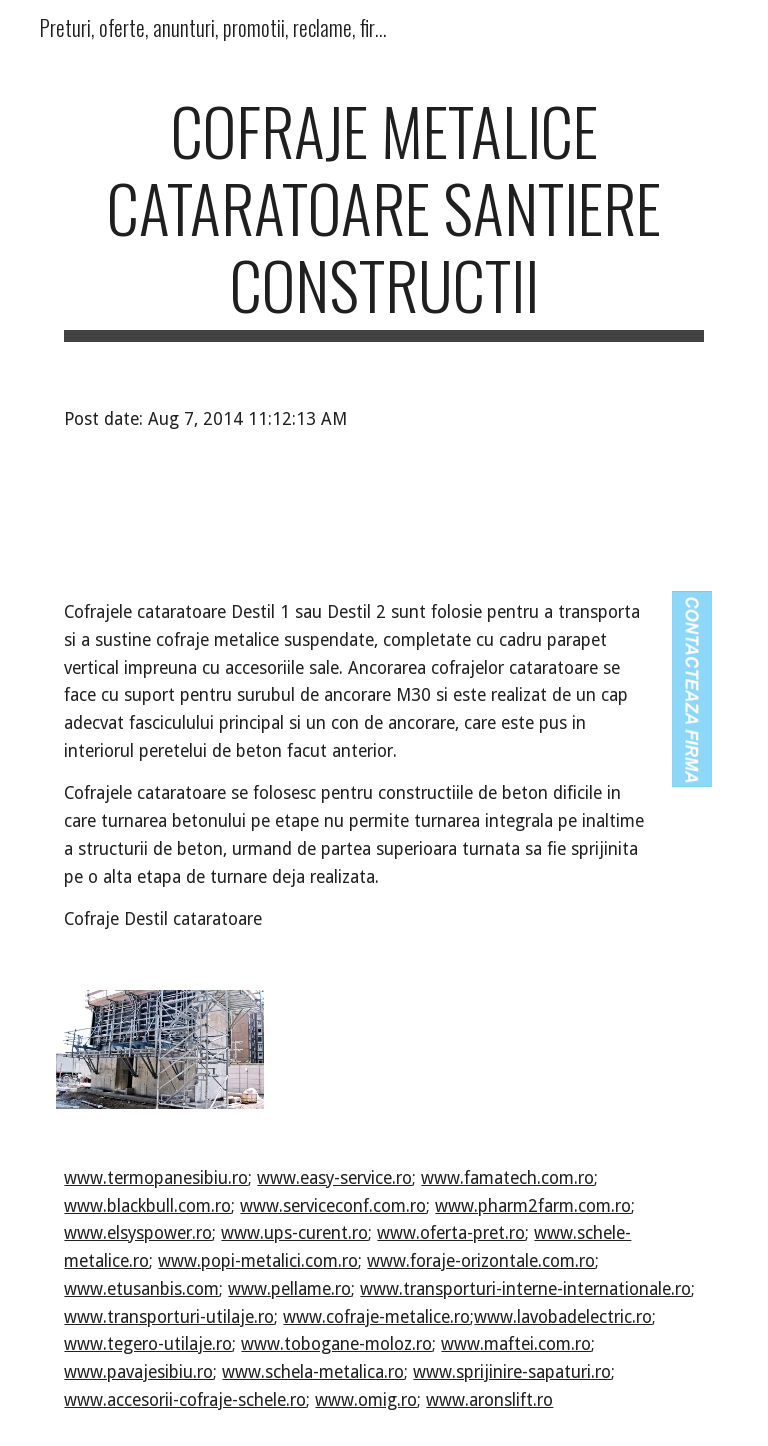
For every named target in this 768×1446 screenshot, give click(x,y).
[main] (383, 217)
